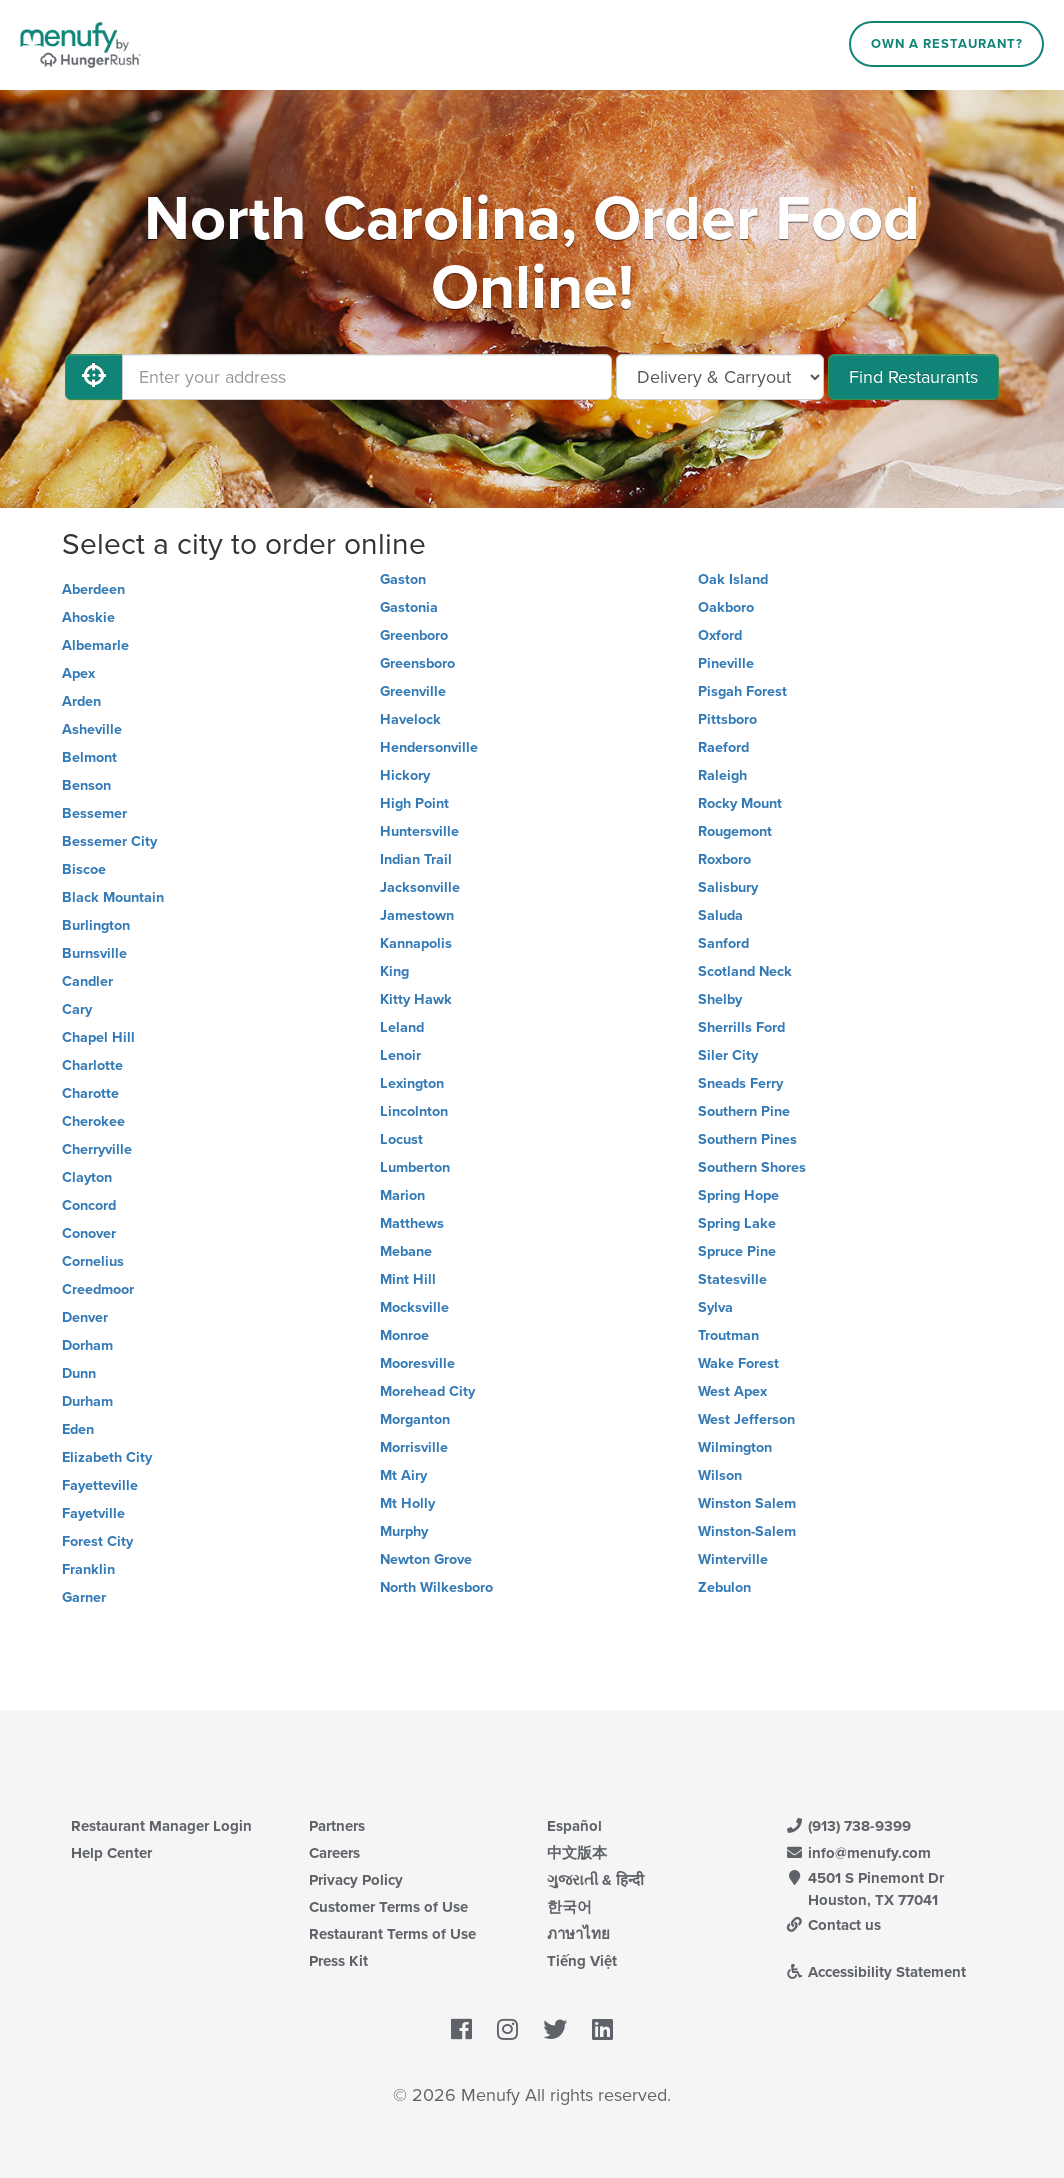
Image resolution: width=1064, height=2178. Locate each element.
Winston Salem (747, 1503)
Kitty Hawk (416, 999)
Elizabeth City (107, 1457)
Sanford (723, 943)
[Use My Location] (94, 377)
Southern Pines (747, 1139)
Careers (334, 1853)
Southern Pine (744, 1111)
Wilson (720, 1475)
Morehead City (427, 1391)
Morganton (415, 1419)
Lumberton (415, 1167)
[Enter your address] (367, 377)
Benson (86, 785)
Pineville (726, 663)
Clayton (87, 1177)
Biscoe (84, 869)
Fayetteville (100, 1485)
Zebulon (724, 1587)
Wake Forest (738, 1363)
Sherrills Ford (741, 1027)
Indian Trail (416, 859)
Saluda (720, 915)
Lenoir (400, 1055)
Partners (337, 1826)
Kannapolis (416, 943)
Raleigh (722, 775)
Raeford (723, 747)
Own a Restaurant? (947, 44)
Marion (402, 1195)
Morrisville (414, 1447)
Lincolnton (414, 1111)
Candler (87, 981)
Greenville (413, 691)
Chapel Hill (98, 1037)
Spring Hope (738, 1195)
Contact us (833, 1925)
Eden (78, 1429)
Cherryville (97, 1149)
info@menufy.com (858, 1853)
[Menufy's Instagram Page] (507, 2030)
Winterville (733, 1559)
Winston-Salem (747, 1531)
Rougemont (735, 831)
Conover (89, 1233)
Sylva (715, 1307)
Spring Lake (737, 1223)
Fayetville (93, 1513)
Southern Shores (752, 1167)
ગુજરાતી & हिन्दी (595, 1880)
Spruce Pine (737, 1251)
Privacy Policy (356, 1880)
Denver (85, 1317)
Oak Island (733, 579)
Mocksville (414, 1307)
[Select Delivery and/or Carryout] (720, 377)
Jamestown (417, 915)
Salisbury (728, 887)
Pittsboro (727, 719)
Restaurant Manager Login (161, 1826)
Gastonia (409, 607)
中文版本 (577, 1853)
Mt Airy (403, 1475)
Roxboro (724, 859)
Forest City (97, 1541)
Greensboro (417, 663)
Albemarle (95, 645)
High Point (414, 803)
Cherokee (93, 1121)
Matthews (412, 1223)
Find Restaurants (913, 377)
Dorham (87, 1345)
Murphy (404, 1531)
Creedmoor (98, 1289)
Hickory (405, 775)
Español (574, 1826)
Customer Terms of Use (388, 1907)
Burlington (96, 925)
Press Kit (338, 1961)
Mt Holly (407, 1503)
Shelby (720, 999)
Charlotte (92, 1065)
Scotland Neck (745, 971)
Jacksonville (420, 887)
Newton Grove (426, 1559)
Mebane (406, 1251)
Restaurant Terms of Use (392, 1934)
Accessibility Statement (875, 1972)
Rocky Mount (740, 803)
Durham (87, 1401)
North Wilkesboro (436, 1587)
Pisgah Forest (742, 691)
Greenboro (414, 635)
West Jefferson (746, 1419)
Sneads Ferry (740, 1083)
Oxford (720, 635)
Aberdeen (93, 589)
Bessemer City (109, 841)
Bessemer (94, 813)
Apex (78, 673)
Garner (84, 1597)
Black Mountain (113, 897)
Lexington (412, 1083)
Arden (81, 701)
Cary (77, 1009)
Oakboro (726, 607)
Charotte (90, 1093)
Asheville (92, 729)
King (394, 971)
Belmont (89, 757)
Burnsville (94, 953)
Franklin (88, 1569)
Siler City (728, 1055)
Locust (401, 1139)
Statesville (732, 1279)
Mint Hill (408, 1279)
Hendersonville (429, 747)
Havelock (410, 719)
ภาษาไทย (578, 1934)
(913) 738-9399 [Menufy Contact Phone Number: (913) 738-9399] (848, 1826)
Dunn (79, 1373)
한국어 (569, 1907)
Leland (402, 1027)
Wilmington (735, 1447)
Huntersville (419, 831)
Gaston (403, 579)
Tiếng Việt (582, 1961)
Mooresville (417, 1363)
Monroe (404, 1335)
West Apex (732, 1391)
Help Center (111, 1853)
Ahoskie (88, 617)
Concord (89, 1205)
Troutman (728, 1335)
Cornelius (93, 1261)
